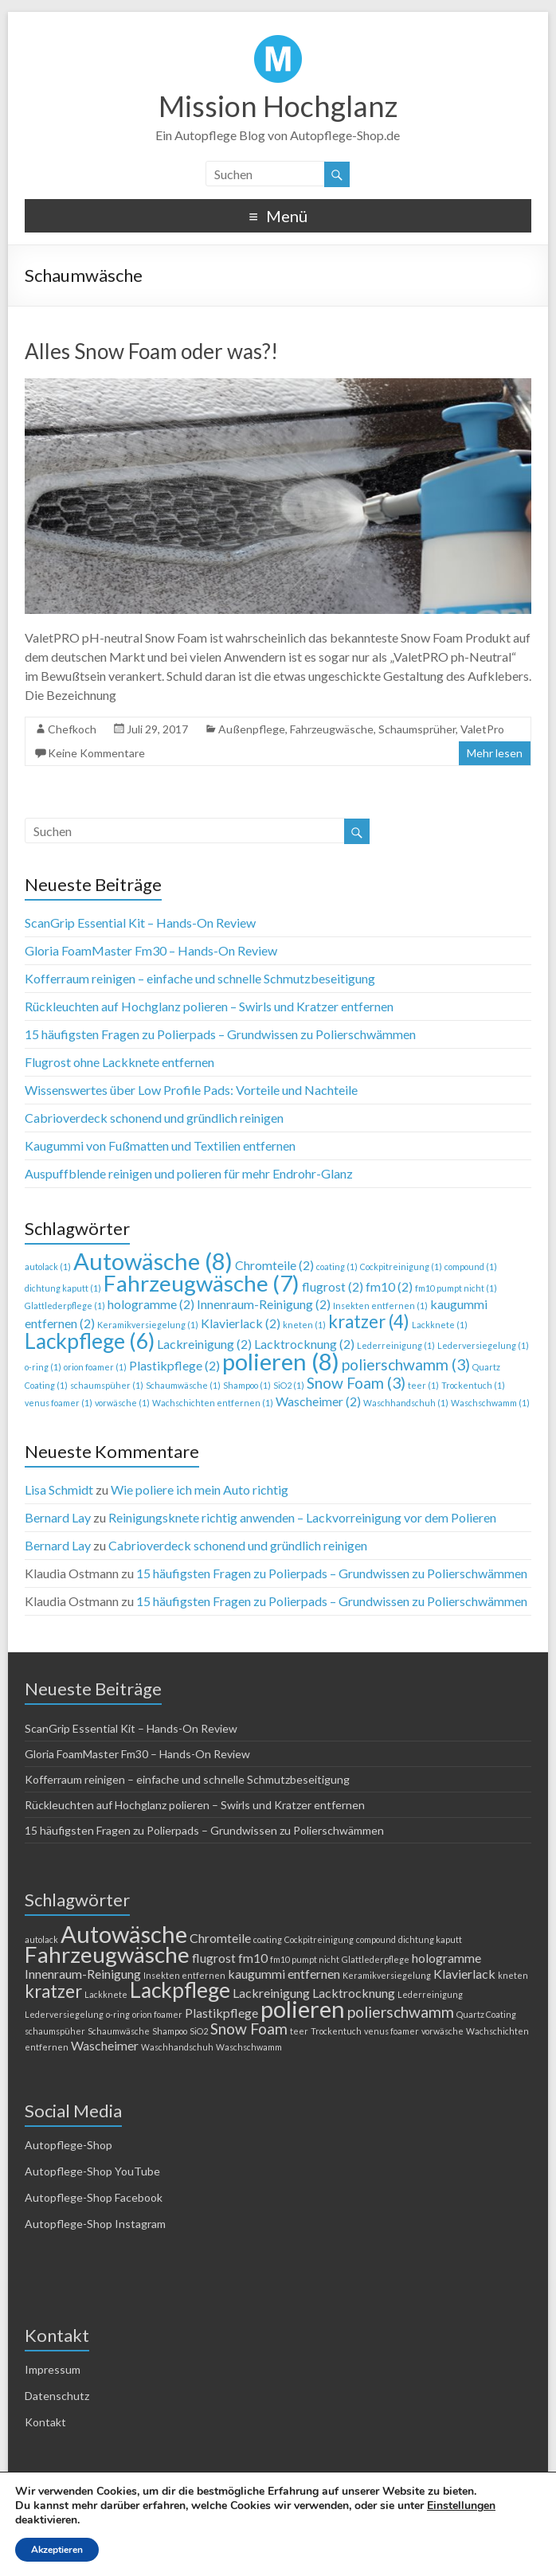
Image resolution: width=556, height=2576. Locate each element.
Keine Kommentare (96, 753)
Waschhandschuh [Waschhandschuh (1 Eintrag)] (405, 1402)
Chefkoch (72, 729)
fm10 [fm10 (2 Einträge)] (389, 1286)
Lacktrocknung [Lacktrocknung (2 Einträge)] (304, 1343)
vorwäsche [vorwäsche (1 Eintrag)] (122, 1402)
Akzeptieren (57, 2549)
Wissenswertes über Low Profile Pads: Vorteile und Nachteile (191, 1089)
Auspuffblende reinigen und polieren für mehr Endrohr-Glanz (189, 1173)
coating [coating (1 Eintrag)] (337, 1266)
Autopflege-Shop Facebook (93, 2197)
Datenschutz (57, 2395)
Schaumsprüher (417, 729)
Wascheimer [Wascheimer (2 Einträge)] (318, 1401)
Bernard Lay (58, 1517)
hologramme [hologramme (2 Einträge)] (151, 1303)
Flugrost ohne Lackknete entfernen (119, 1061)
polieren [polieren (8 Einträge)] (280, 1361)
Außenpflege (251, 729)
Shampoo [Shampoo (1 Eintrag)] (247, 1385)
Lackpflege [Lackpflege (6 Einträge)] (90, 1341)
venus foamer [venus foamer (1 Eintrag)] (58, 1402)
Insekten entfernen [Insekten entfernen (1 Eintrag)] (380, 1305)
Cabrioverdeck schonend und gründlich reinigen (154, 1117)
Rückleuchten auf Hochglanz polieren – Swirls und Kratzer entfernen (209, 1006)
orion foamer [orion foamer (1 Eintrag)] (95, 1367)
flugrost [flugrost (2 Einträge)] (332, 1286)
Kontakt (45, 2422)
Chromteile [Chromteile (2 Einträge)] (274, 1264)
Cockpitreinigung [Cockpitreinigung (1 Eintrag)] (401, 1266)
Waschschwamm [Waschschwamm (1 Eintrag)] (490, 1402)
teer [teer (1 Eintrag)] (423, 1385)
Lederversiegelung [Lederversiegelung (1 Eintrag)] (483, 1345)
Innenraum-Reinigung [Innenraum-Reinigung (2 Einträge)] (264, 1303)
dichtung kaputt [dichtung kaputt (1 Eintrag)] (63, 1288)
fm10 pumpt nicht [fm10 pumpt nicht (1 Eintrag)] (456, 1288)
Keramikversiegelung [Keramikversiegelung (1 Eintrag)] (147, 1324)
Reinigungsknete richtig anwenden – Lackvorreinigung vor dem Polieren (302, 1517)
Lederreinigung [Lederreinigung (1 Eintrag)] (396, 1345)
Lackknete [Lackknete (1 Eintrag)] (440, 1324)
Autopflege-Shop (68, 2145)
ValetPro (482, 729)
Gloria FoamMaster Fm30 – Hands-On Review (151, 950)
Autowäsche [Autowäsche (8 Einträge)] (153, 1261)
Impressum (52, 2369)
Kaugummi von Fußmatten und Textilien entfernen (160, 1145)
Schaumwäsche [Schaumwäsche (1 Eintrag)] (183, 1385)
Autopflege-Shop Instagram (95, 2223)
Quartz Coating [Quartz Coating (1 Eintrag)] (486, 2014)
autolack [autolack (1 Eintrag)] (48, 1266)
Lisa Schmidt (59, 1489)
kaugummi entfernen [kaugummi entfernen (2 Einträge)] (284, 1973)
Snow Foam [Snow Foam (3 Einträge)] (356, 1383)
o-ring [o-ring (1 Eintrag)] (43, 1367)
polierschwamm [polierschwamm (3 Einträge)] (406, 1364)
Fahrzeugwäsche (332, 729)
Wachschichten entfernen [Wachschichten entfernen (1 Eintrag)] (212, 1402)
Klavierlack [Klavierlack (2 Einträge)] (240, 1323)
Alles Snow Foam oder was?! (151, 351)
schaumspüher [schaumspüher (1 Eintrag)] (106, 1385)
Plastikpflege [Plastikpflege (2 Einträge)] (174, 1365)
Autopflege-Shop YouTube (92, 2171)
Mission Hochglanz (278, 105)
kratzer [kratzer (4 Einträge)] (368, 1321)
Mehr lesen (495, 753)
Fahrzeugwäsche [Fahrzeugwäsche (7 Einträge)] (202, 1282)
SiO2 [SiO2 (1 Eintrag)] (288, 1385)
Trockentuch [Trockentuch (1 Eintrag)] (473, 1385)
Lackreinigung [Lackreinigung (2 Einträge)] (204, 1343)
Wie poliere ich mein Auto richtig (199, 1489)
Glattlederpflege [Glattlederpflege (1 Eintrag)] (65, 1305)
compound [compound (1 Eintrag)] (470, 1266)
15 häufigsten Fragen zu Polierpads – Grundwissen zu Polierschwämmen (220, 1034)
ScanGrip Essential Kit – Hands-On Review (140, 922)
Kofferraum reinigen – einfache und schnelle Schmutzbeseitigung (200, 978)
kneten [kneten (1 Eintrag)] (304, 1324)
